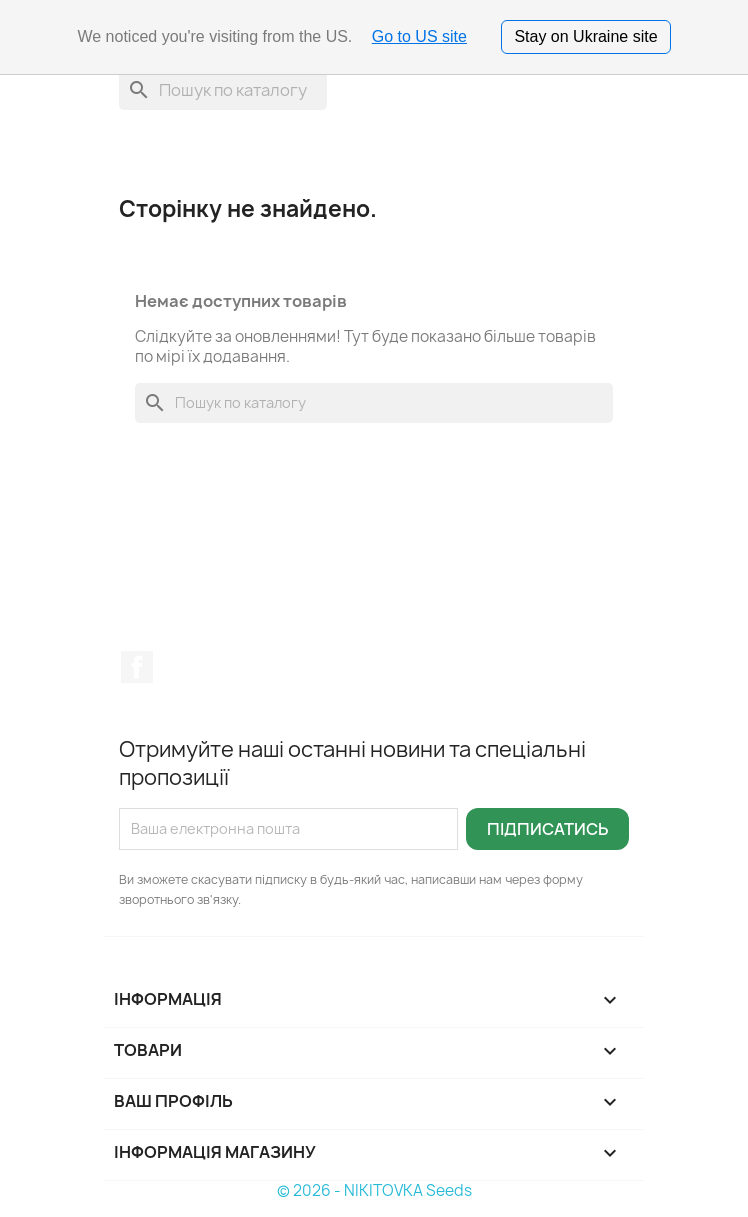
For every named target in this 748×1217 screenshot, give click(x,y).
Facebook (137, 667)
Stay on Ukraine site (585, 36)
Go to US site (419, 36)
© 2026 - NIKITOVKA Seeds (374, 1190)
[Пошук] (223, 90)
